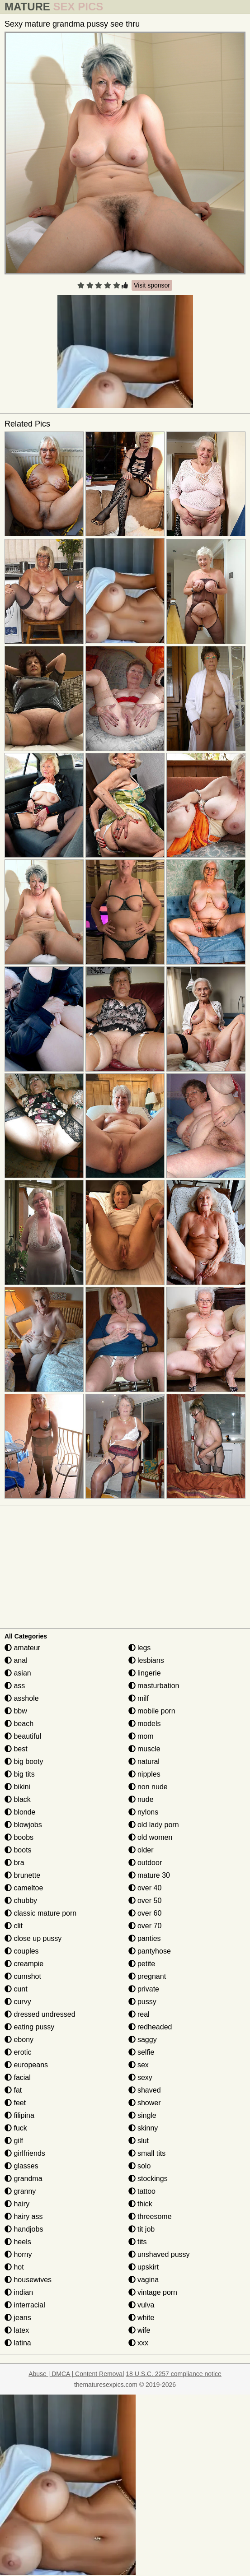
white (141, 2317)
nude (141, 1799)
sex (138, 2065)
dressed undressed (40, 2014)
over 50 (145, 1900)
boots (18, 1850)
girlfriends (25, 2153)
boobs (19, 1837)
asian (18, 1673)
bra (14, 1862)
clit (14, 1926)
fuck (16, 2128)
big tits (20, 1774)
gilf (14, 2140)
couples (22, 1951)
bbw (16, 1711)
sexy (140, 2077)
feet (15, 2103)
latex (17, 2330)
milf (138, 1698)
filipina (19, 2115)
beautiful (23, 1736)
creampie (24, 1964)
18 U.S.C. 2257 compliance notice (174, 2373)
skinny (143, 2128)
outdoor (145, 1862)
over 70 (145, 1926)
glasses (21, 2166)
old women (150, 1837)
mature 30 (149, 1875)
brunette (22, 1875)
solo (139, 2166)
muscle (144, 1749)
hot (14, 2267)
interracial (25, 2305)
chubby (21, 1900)
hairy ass (23, 2216)
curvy (18, 2001)
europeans (26, 2065)
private (143, 1989)
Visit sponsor (152, 285)
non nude (148, 1787)
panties (144, 1938)
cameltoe (24, 1888)
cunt (16, 1989)
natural (144, 1761)
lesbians (146, 1660)
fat (13, 2090)
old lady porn (153, 1825)
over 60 (145, 1913)
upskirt (143, 2267)
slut (138, 2140)
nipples (144, 1774)
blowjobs (23, 1825)
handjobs (24, 2229)
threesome (150, 2216)
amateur (22, 1648)
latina (18, 2343)
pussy (142, 2001)
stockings (148, 2178)
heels (18, 2242)
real (139, 2014)
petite (142, 1964)
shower (144, 2103)
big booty (24, 1761)
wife (139, 2330)
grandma (23, 2178)
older (141, 1850)
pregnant (147, 1976)
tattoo (142, 2191)
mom (141, 1736)
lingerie (144, 1673)
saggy (142, 2039)
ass (15, 1685)
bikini (17, 1787)
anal (16, 1660)
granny (20, 2191)
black (18, 1799)
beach (19, 1723)
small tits (147, 2153)
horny (18, 2254)
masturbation (153, 1685)
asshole (22, 1698)
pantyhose (149, 1951)
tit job (141, 2229)
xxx (138, 2343)
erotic (18, 2052)
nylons (143, 1812)
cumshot (23, 1976)
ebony (19, 2039)
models (144, 1723)
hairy (17, 2204)
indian (19, 2292)
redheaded (150, 2027)
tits (137, 2242)
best (16, 1749)
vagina (143, 2280)
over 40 (145, 1888)
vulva (141, 2305)
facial (18, 2077)
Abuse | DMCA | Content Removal (76, 2373)
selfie (141, 2052)
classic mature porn (40, 1913)
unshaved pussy (159, 2254)
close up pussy (33, 1938)
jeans (18, 2317)
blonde (20, 1812)
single (142, 2115)
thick (140, 2204)
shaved (144, 2090)
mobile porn (151, 1711)
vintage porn (153, 2292)
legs (139, 1648)
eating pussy (29, 2027)
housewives (28, 2280)
